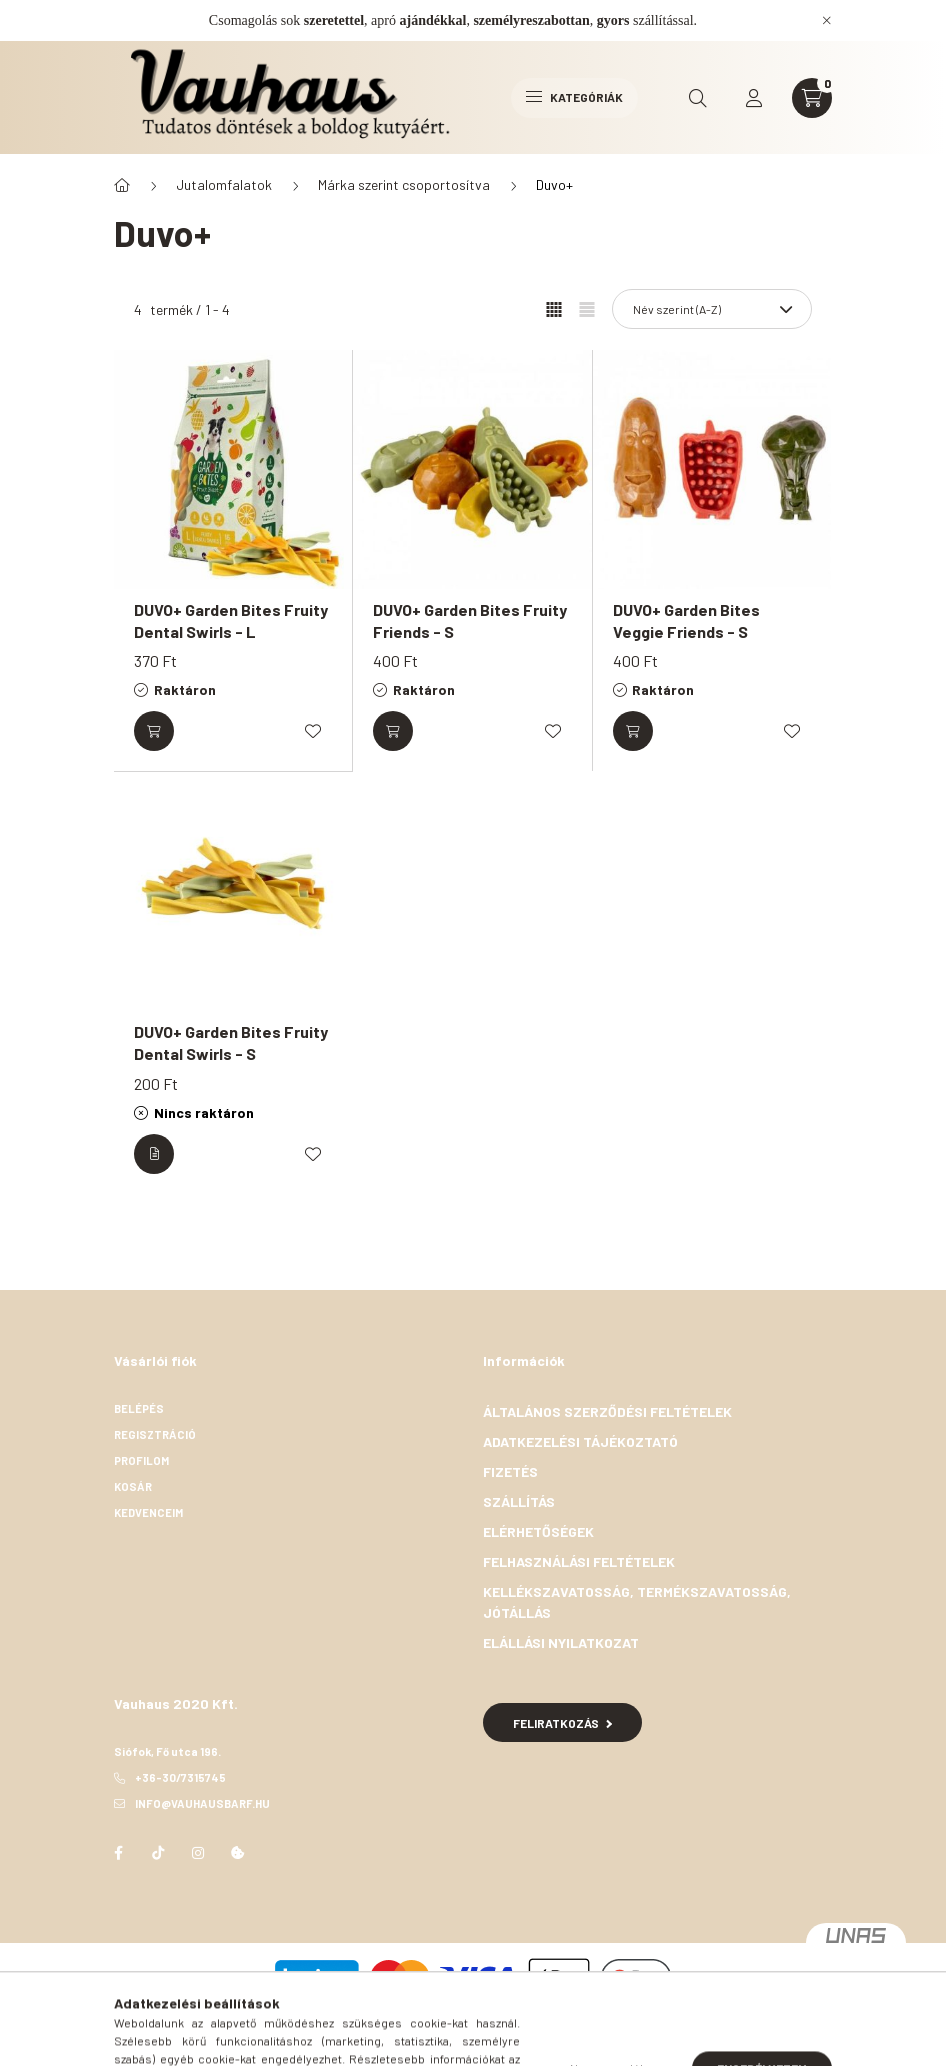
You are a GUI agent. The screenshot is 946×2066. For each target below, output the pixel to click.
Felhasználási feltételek (579, 1561)
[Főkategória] (122, 185)
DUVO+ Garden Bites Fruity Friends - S (470, 620)
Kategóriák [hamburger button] (574, 97)
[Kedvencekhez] (313, 731)
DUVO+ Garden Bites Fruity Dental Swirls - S (231, 1042)
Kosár (133, 1486)
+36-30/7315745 (180, 1777)
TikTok (158, 1853)
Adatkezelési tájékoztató (580, 1441)
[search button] (698, 98)
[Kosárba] (154, 731)
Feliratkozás (562, 1723)
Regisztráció (155, 1434)
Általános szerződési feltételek (607, 1411)
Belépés (139, 1408)
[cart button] (812, 98)
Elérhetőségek (538, 1531)
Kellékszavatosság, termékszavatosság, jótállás (637, 1602)
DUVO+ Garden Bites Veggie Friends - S (686, 620)
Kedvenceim (149, 1512)
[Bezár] (827, 20)
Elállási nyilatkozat (561, 1642)
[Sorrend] (712, 309)
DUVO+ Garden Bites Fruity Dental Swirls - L (231, 620)
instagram (198, 1853)
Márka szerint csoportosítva (404, 184)
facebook (118, 1853)
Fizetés (510, 1471)
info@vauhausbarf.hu (202, 1803)
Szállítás (519, 1501)
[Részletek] (154, 1154)
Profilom (141, 1460)
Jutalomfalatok (224, 184)
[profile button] (754, 98)
